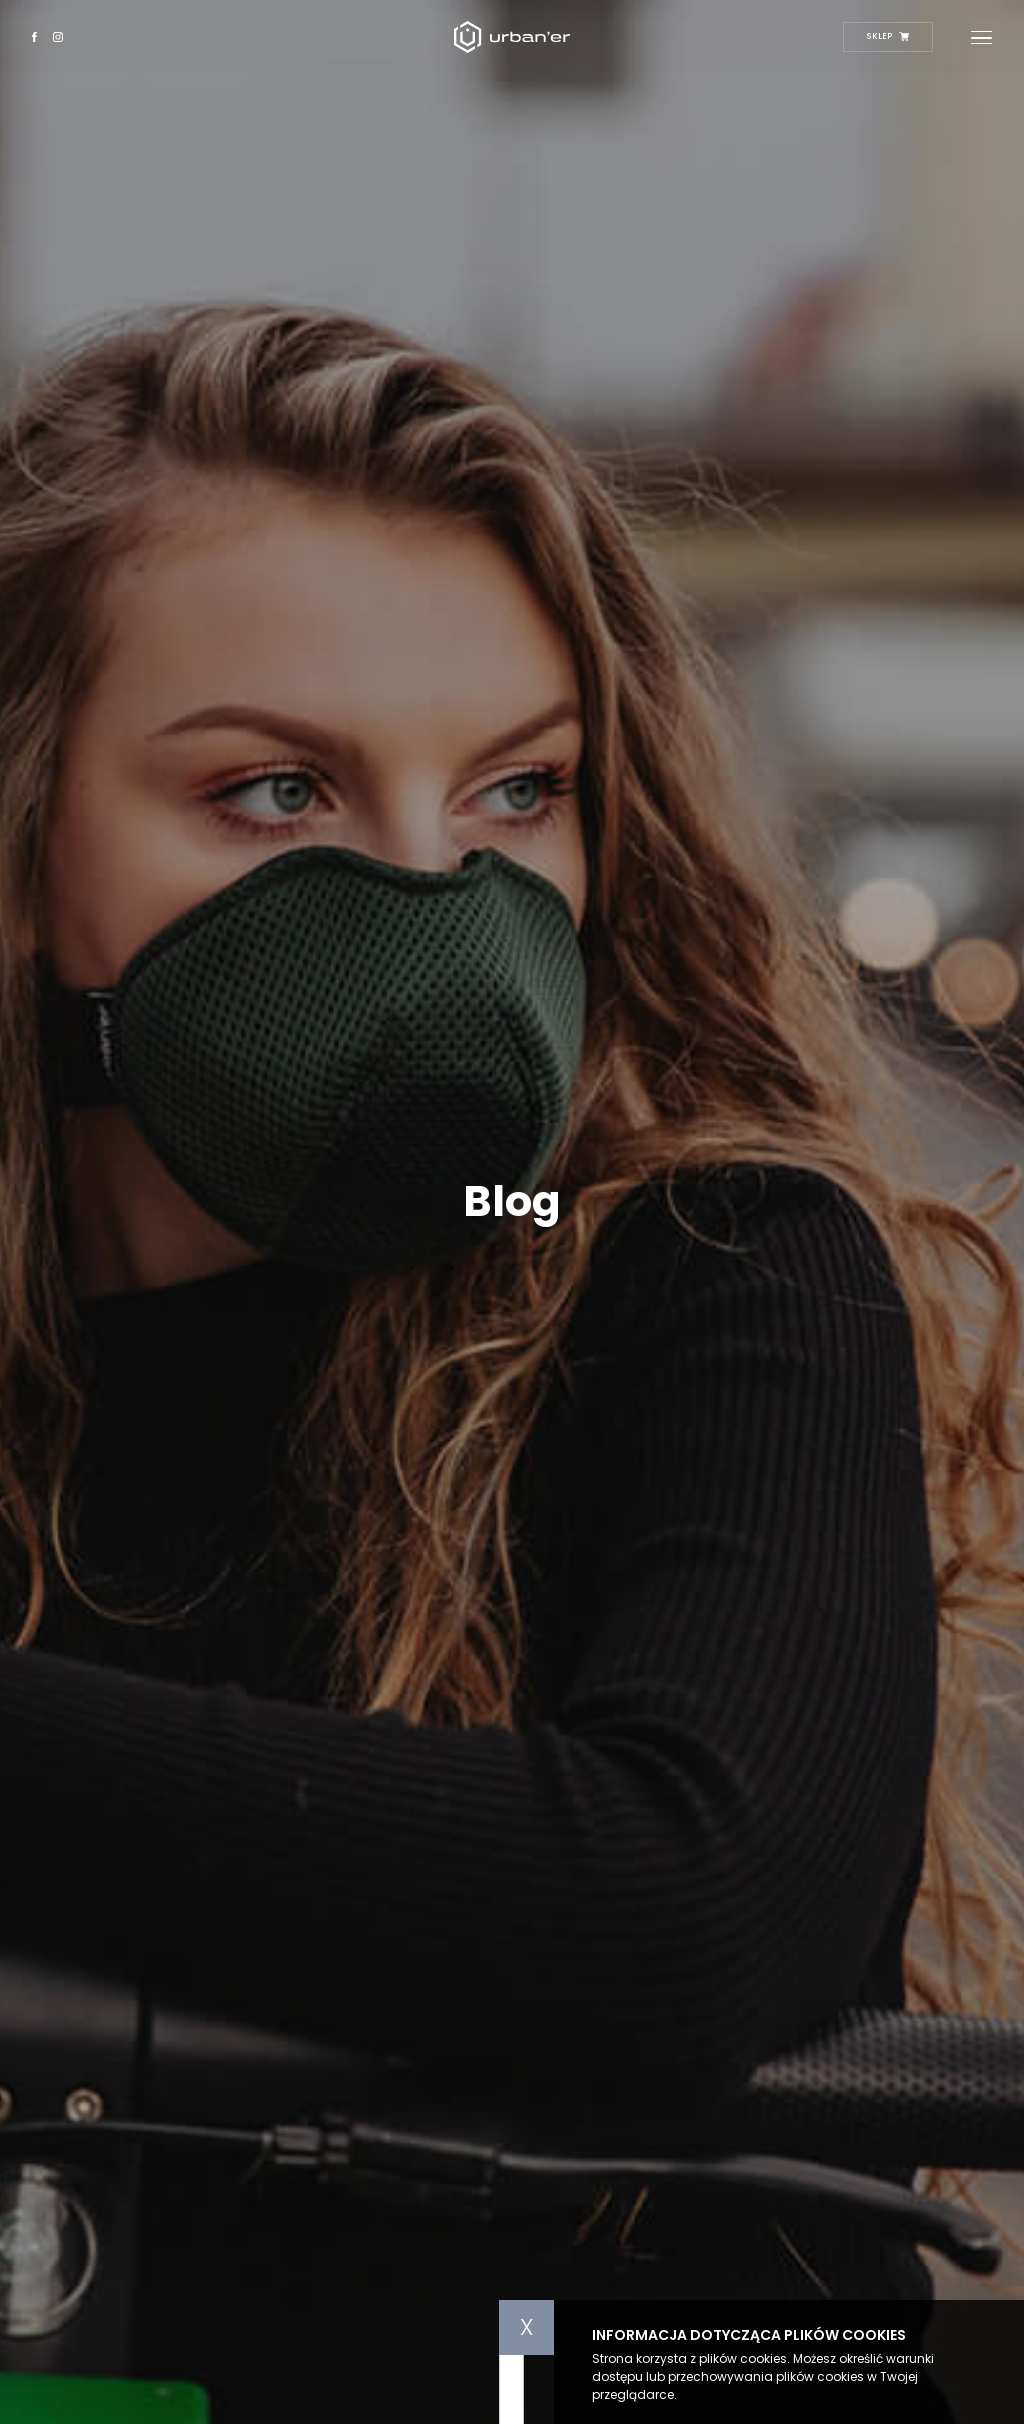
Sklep (888, 36)
